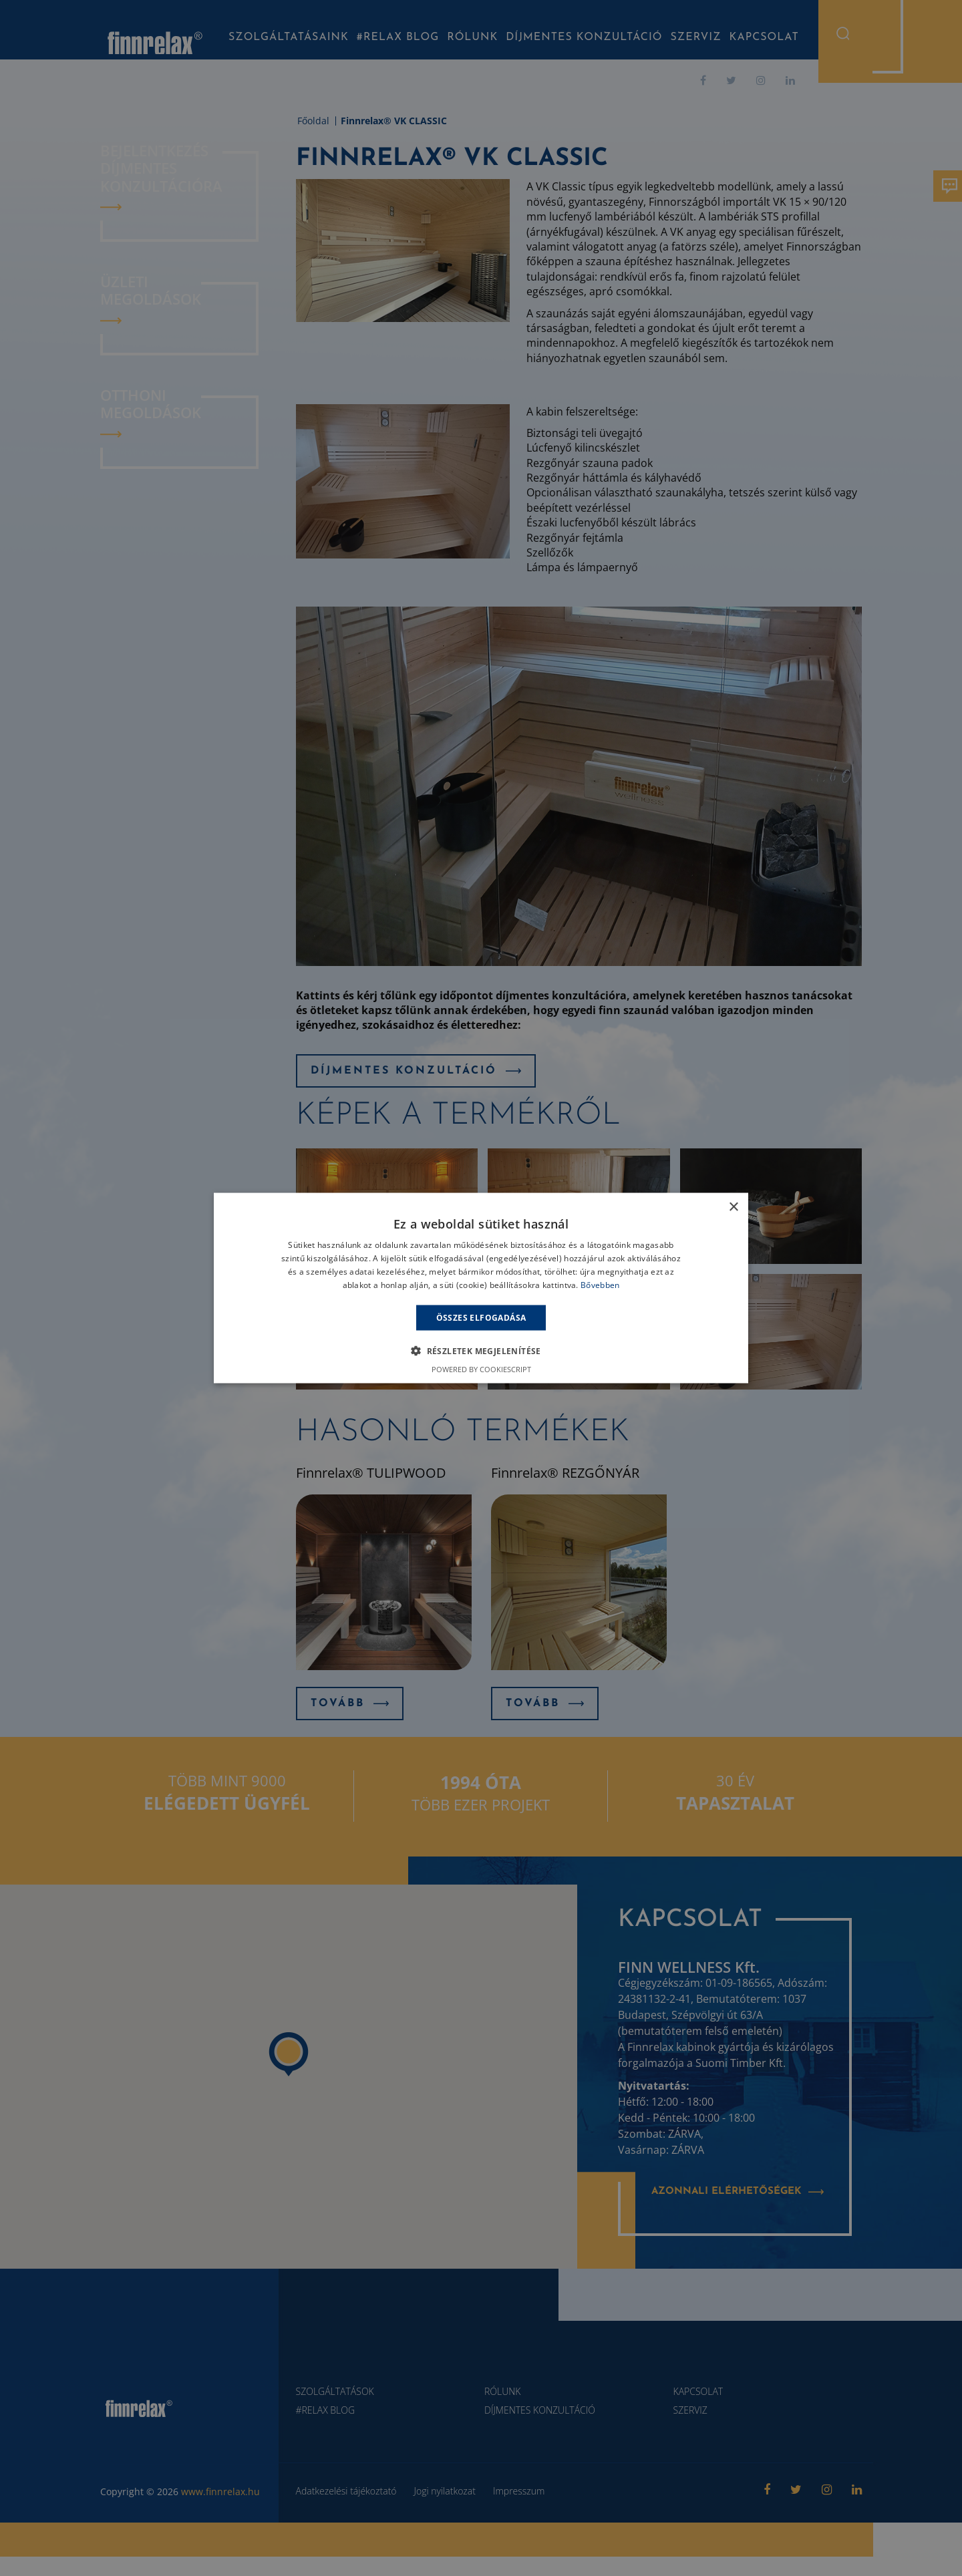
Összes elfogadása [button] (481, 1317)
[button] (481, 1350)
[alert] (481, 1288)
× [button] (733, 1207)
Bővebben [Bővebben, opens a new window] (600, 1284)
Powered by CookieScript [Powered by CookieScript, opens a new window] (481, 1368)
